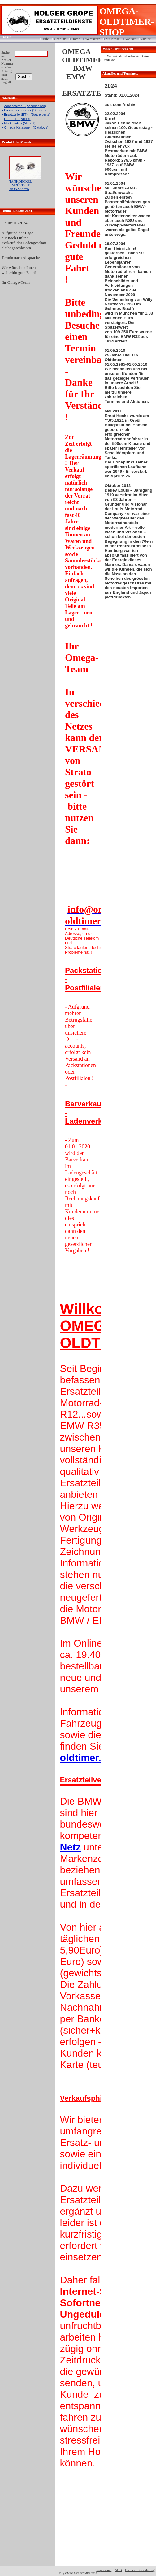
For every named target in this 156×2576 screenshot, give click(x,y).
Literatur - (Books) (17, 119)
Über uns (60, 39)
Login (5, 36)
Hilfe (45, 39)
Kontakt (130, 39)
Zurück (146, 39)
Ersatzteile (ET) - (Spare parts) (27, 114)
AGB (118, 2570)
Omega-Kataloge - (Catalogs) (26, 127)
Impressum (103, 2570)
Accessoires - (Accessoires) (25, 106)
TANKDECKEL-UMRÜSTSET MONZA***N (21, 185)
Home (76, 39)
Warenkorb (92, 39)
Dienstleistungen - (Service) (25, 110)
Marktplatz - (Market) (19, 123)
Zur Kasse (112, 39)
